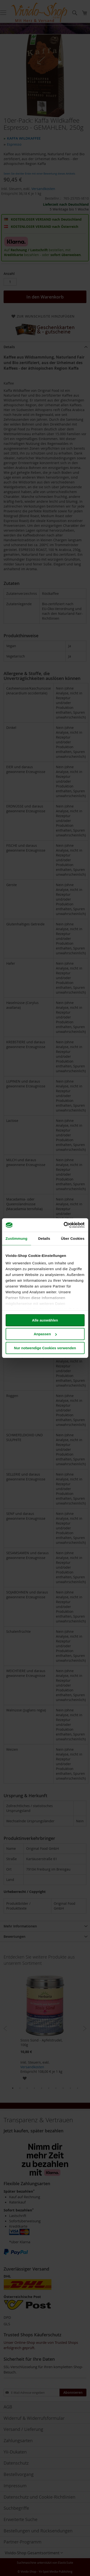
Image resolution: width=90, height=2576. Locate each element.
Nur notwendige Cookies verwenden (45, 1348)
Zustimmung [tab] (16, 1238)
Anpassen (45, 1334)
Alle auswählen (45, 1320)
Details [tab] (44, 1238)
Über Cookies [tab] (72, 1238)
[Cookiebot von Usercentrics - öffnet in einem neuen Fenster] (64, 1225)
